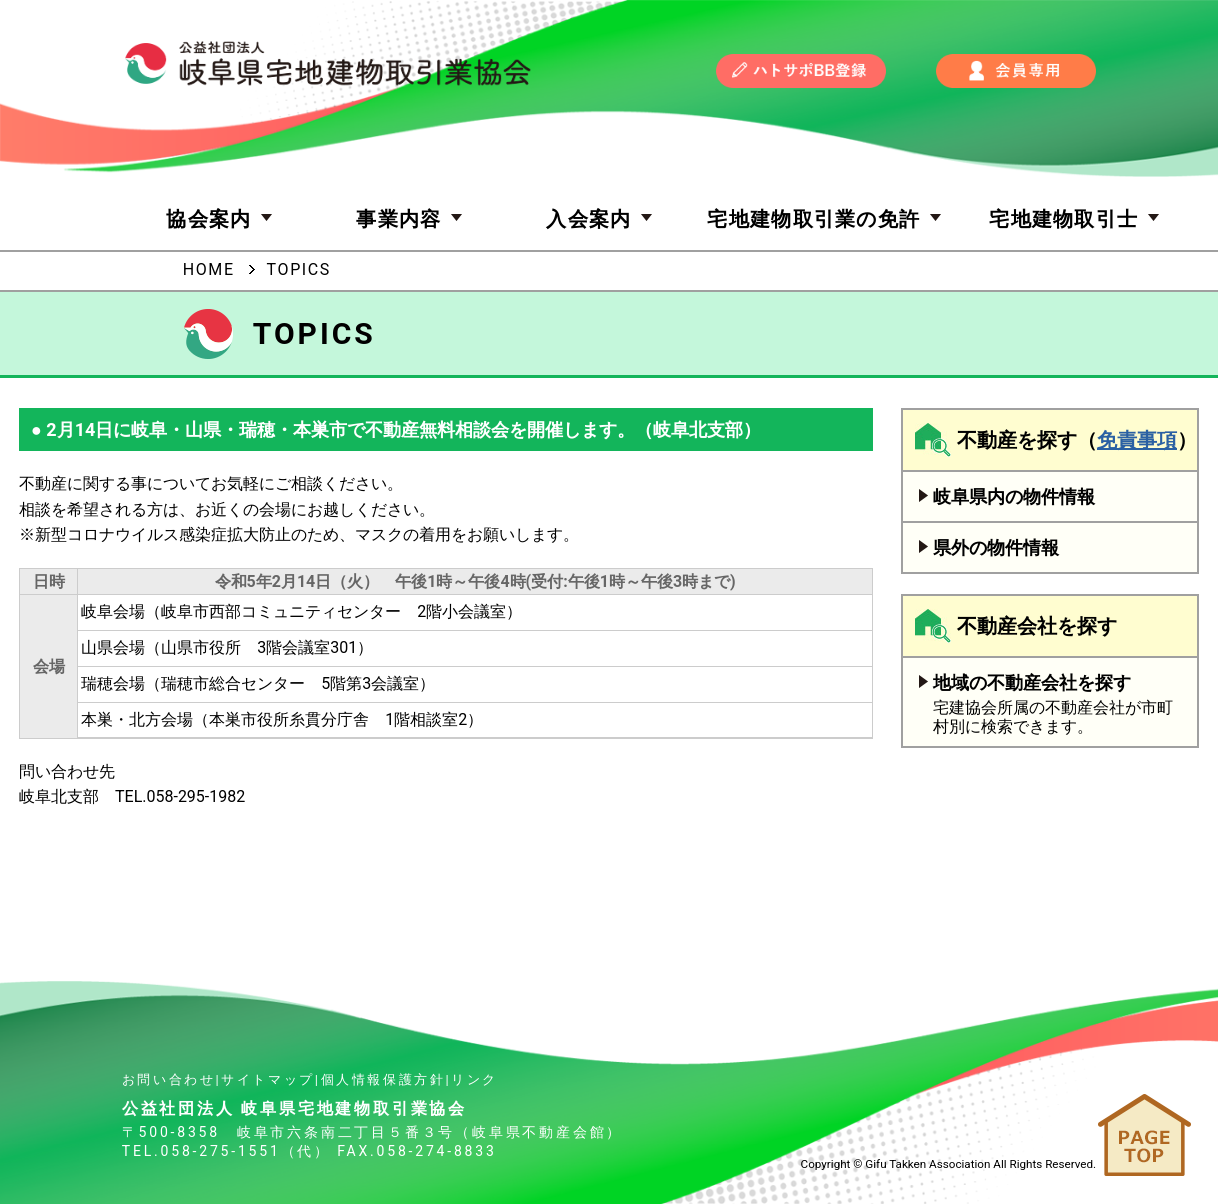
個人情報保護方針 (383, 1079)
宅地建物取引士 (1076, 219)
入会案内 (601, 219)
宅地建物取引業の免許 (826, 219)
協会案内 (221, 219)
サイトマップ (268, 1079)
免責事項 (1137, 440)
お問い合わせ (169, 1079)
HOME (209, 269)
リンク (474, 1079)
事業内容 (411, 219)
